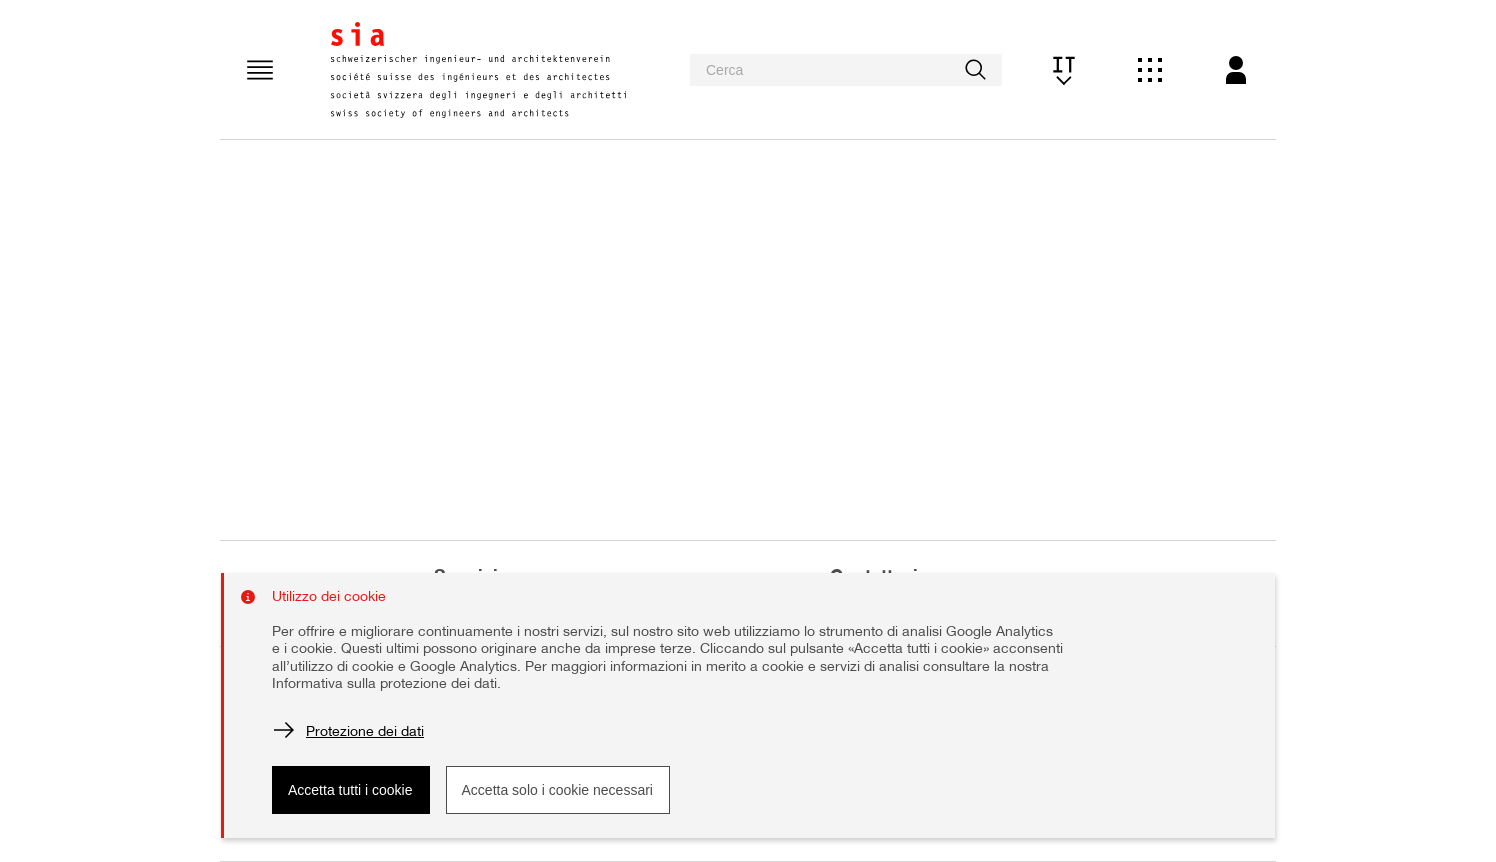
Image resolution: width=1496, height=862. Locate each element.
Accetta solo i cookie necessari (557, 790)
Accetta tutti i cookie (350, 790)
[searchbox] (846, 70)
